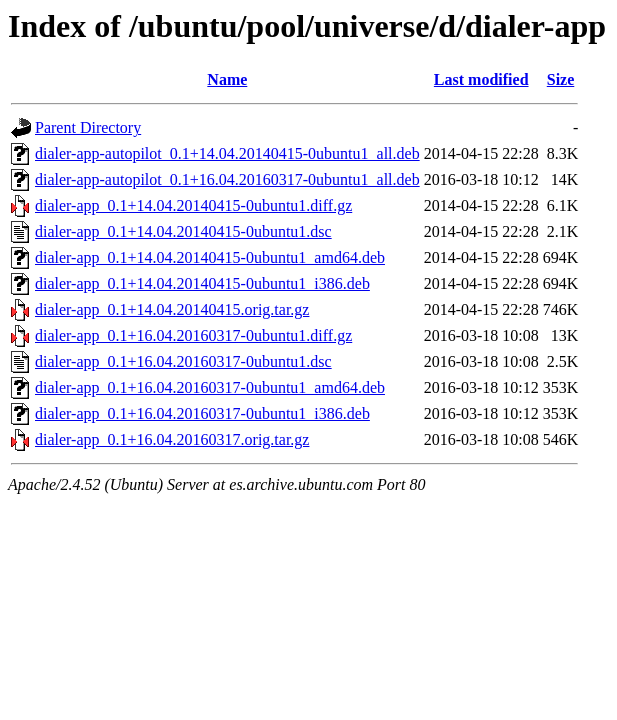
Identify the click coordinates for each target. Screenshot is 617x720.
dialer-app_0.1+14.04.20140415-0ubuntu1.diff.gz (193, 205)
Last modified (481, 79)
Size (561, 79)
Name (227, 79)
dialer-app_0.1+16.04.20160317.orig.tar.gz (172, 439)
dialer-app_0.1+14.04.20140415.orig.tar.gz (172, 309)
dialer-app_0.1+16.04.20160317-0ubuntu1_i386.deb (202, 413)
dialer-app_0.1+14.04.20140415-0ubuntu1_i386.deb (202, 283)
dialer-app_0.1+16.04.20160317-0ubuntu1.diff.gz (193, 335)
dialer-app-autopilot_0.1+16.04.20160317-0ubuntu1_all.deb (227, 179)
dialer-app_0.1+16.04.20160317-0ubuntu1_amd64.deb (210, 387)
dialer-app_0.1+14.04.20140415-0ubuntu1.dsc (183, 231)
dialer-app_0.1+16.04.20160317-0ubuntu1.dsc (183, 361)
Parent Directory (88, 127)
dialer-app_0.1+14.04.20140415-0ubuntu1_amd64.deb (210, 257)
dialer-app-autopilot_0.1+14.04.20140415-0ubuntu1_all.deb (227, 153)
